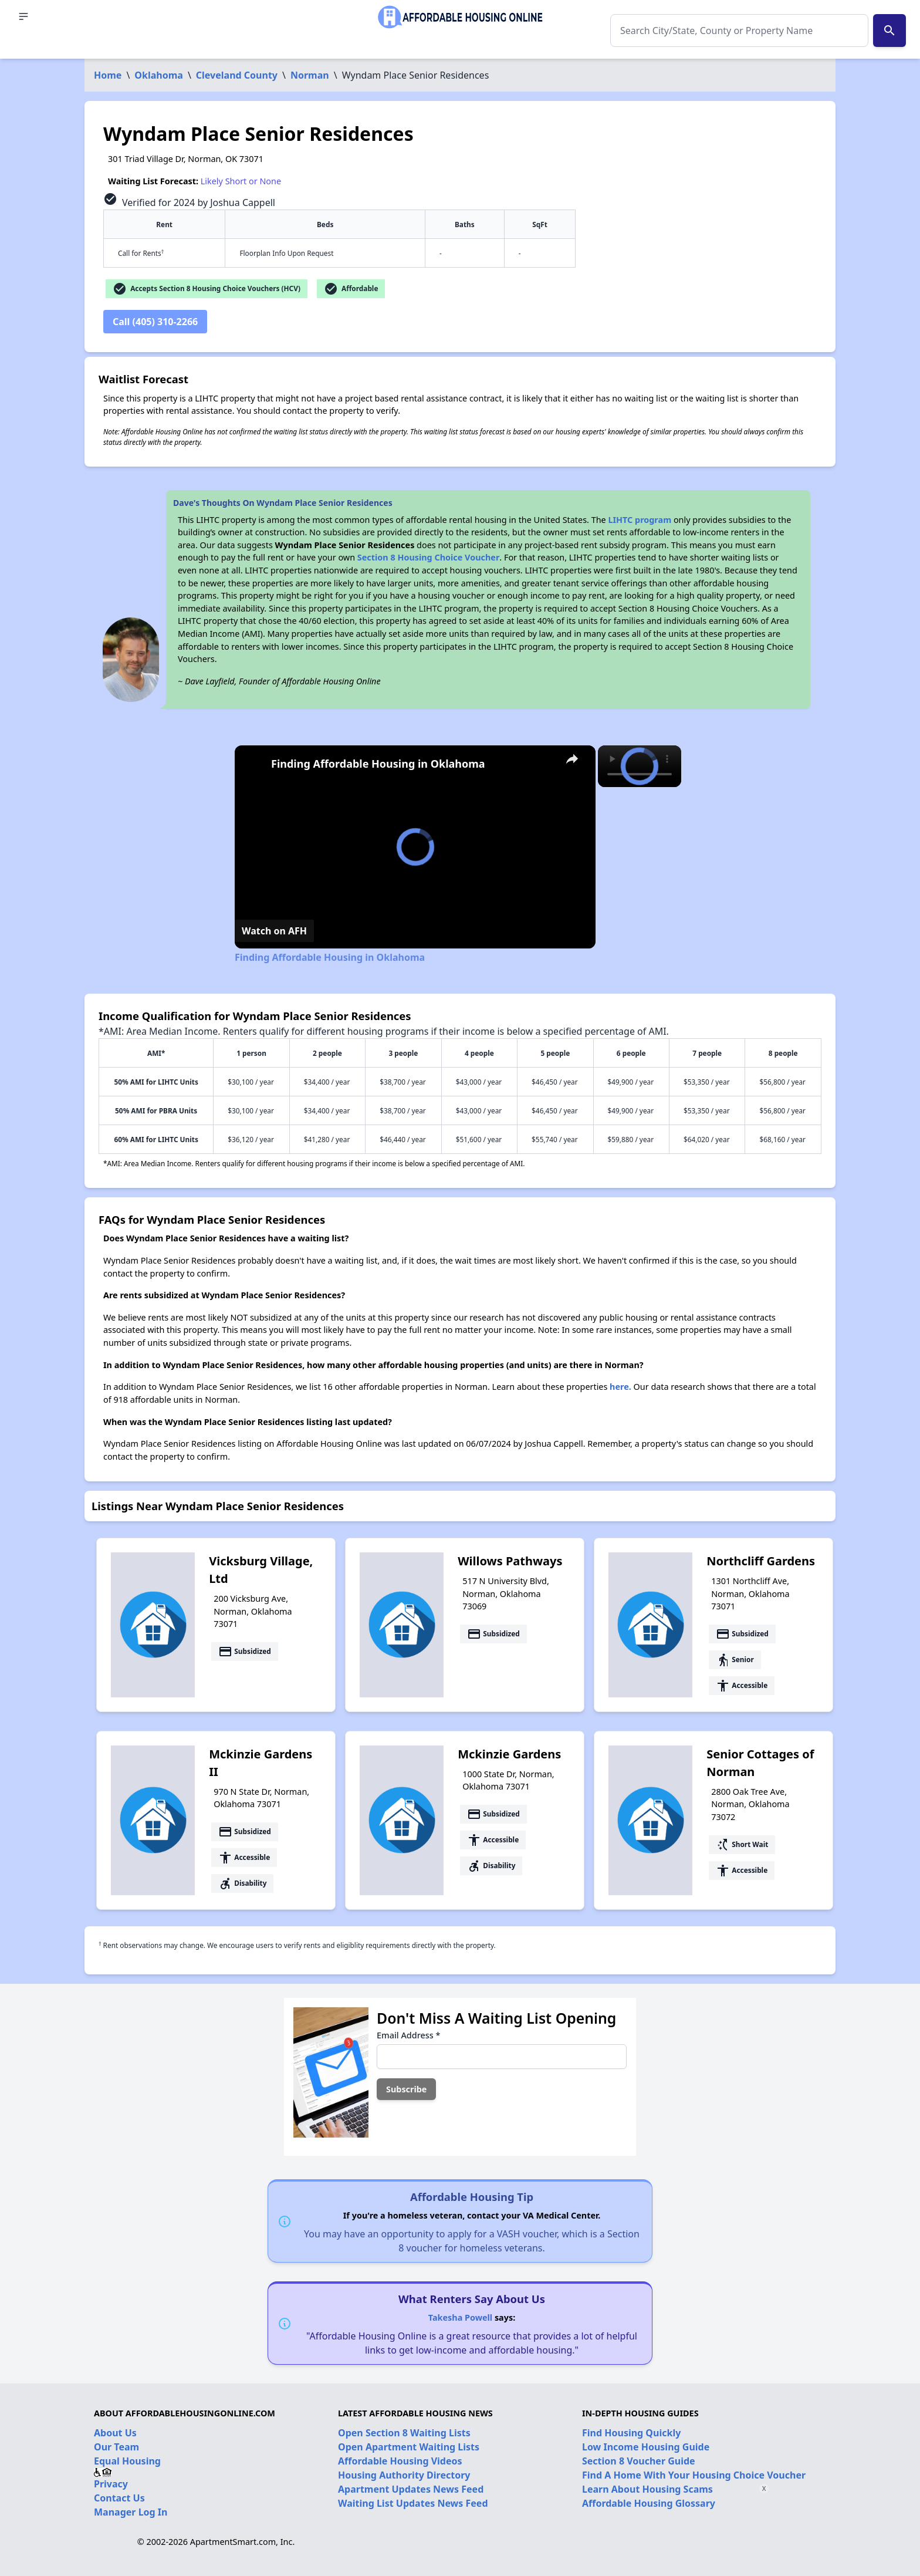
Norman (309, 75)
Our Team (116, 2446)
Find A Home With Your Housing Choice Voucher (694, 2475)
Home (107, 75)
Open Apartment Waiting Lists (408, 2446)
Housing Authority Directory (404, 2475)
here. (620, 1386)
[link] (253, 764)
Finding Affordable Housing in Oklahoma (378, 764)
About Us (115, 2432)
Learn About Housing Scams (647, 2489)
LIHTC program (639, 519)
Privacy (111, 2483)
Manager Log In (130, 2512)
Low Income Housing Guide (645, 2446)
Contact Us (119, 2497)
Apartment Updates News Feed (410, 2489)
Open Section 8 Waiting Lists (404, 2432)
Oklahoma (158, 75)
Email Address (408, 2035)
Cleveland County (237, 75)
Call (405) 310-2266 (155, 321)
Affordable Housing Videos (400, 2461)
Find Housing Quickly (631, 2432)
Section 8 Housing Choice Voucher (428, 557)
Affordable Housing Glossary (648, 2503)
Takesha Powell (460, 2317)
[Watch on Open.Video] (274, 930)
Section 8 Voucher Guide (638, 2461)
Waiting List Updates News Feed (413, 2503)
